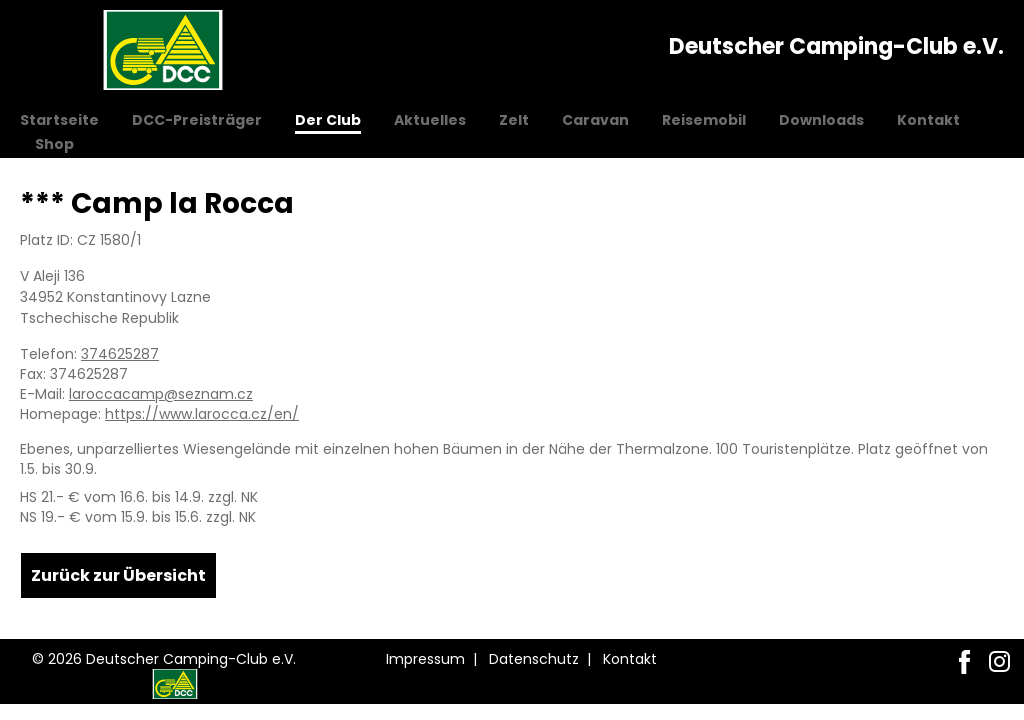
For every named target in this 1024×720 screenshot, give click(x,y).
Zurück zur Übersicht (118, 575)
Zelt (514, 120)
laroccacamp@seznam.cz (161, 394)
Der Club (328, 120)
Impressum (425, 659)
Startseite (59, 120)
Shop (54, 144)
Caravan (595, 120)
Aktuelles (430, 120)
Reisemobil (704, 120)
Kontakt (928, 120)
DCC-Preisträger (197, 120)
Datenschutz (534, 659)
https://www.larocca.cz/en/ (202, 414)
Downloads (821, 120)
